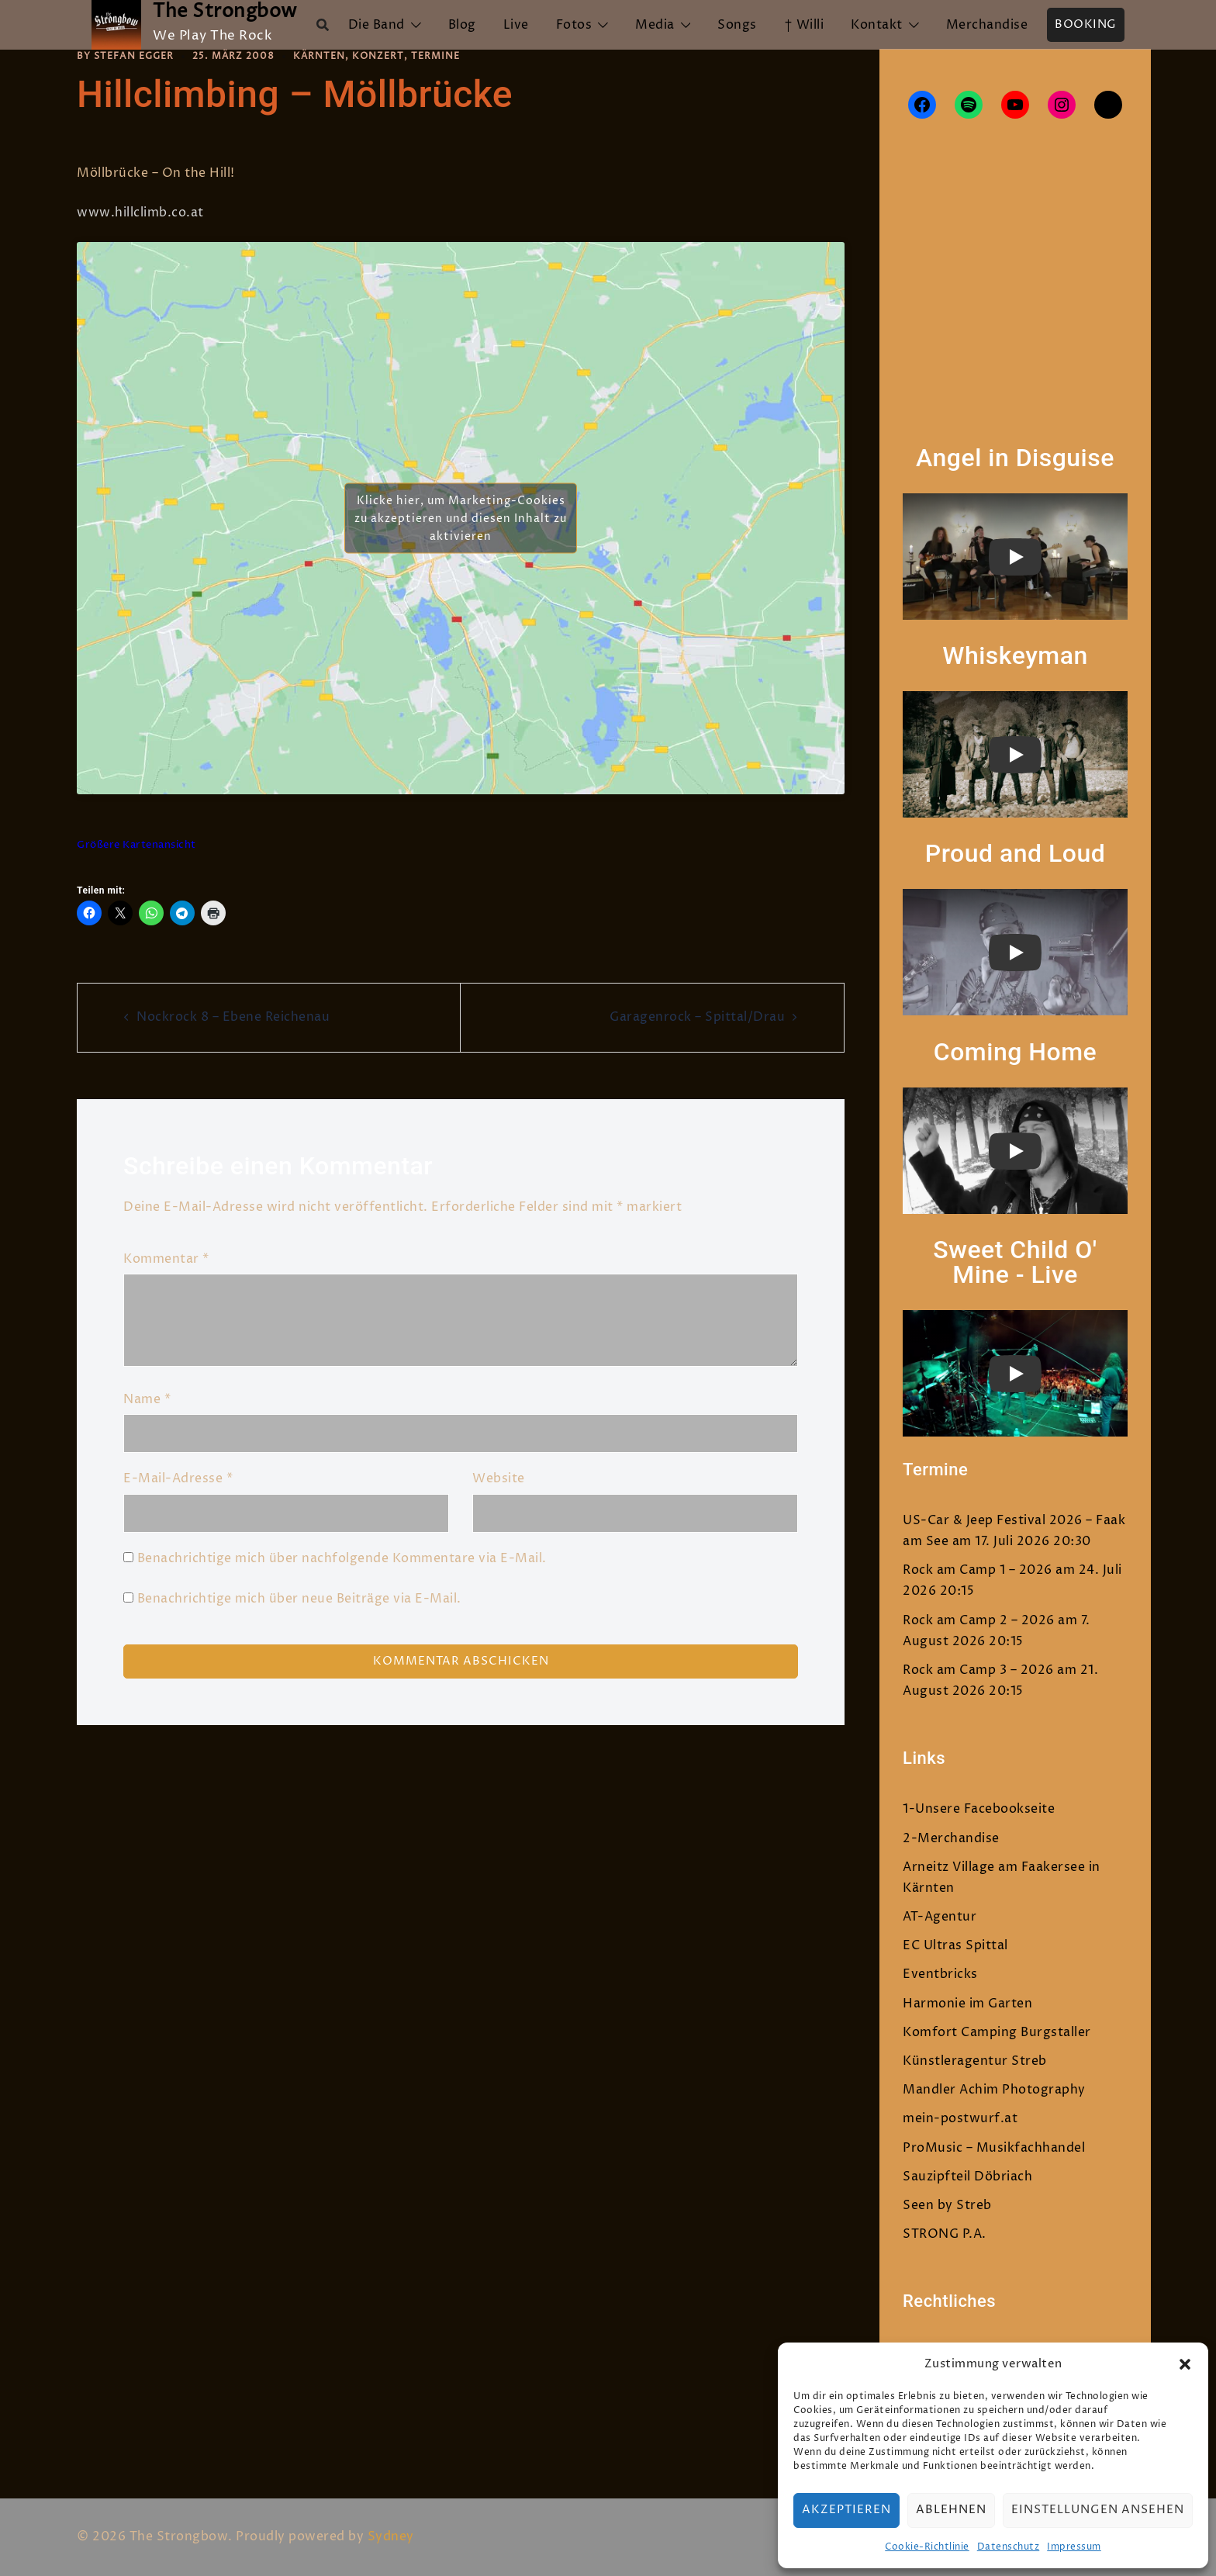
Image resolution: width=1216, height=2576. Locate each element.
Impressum (1074, 2547)
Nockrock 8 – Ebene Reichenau (233, 1016)
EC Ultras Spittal (955, 1945)
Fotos (574, 24)
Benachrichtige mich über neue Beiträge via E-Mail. (299, 1598)
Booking (1086, 24)
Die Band (376, 24)
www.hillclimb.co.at (142, 212)
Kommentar (166, 1258)
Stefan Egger (134, 56)
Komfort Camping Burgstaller (997, 2032)
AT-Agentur (939, 1916)
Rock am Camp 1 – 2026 (977, 1569)
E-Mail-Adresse (178, 1478)
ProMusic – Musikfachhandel (994, 2147)
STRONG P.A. (944, 2233)
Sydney (391, 2536)
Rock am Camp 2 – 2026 (979, 1620)
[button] (1185, 2364)
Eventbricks (940, 1974)
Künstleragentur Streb (975, 2060)
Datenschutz (1008, 2547)
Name (147, 1399)
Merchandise (987, 24)
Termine (435, 56)
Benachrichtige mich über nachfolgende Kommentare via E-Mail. (342, 1558)
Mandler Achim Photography (994, 2089)
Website (498, 1478)
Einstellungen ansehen (1097, 2510)
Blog (462, 24)
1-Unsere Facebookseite (979, 1808)
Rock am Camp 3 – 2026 (978, 1670)
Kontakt (877, 24)
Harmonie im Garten (967, 2003)
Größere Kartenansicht (136, 845)
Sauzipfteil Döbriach (967, 2176)
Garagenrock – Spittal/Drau (697, 1016)
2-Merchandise (951, 1838)
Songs (737, 24)
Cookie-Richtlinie (927, 2547)
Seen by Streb (947, 2205)
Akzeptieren (846, 2510)
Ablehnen (951, 2510)
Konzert (378, 56)
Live (516, 24)
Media (655, 24)
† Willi (804, 24)
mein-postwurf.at (960, 2118)
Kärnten (319, 56)
